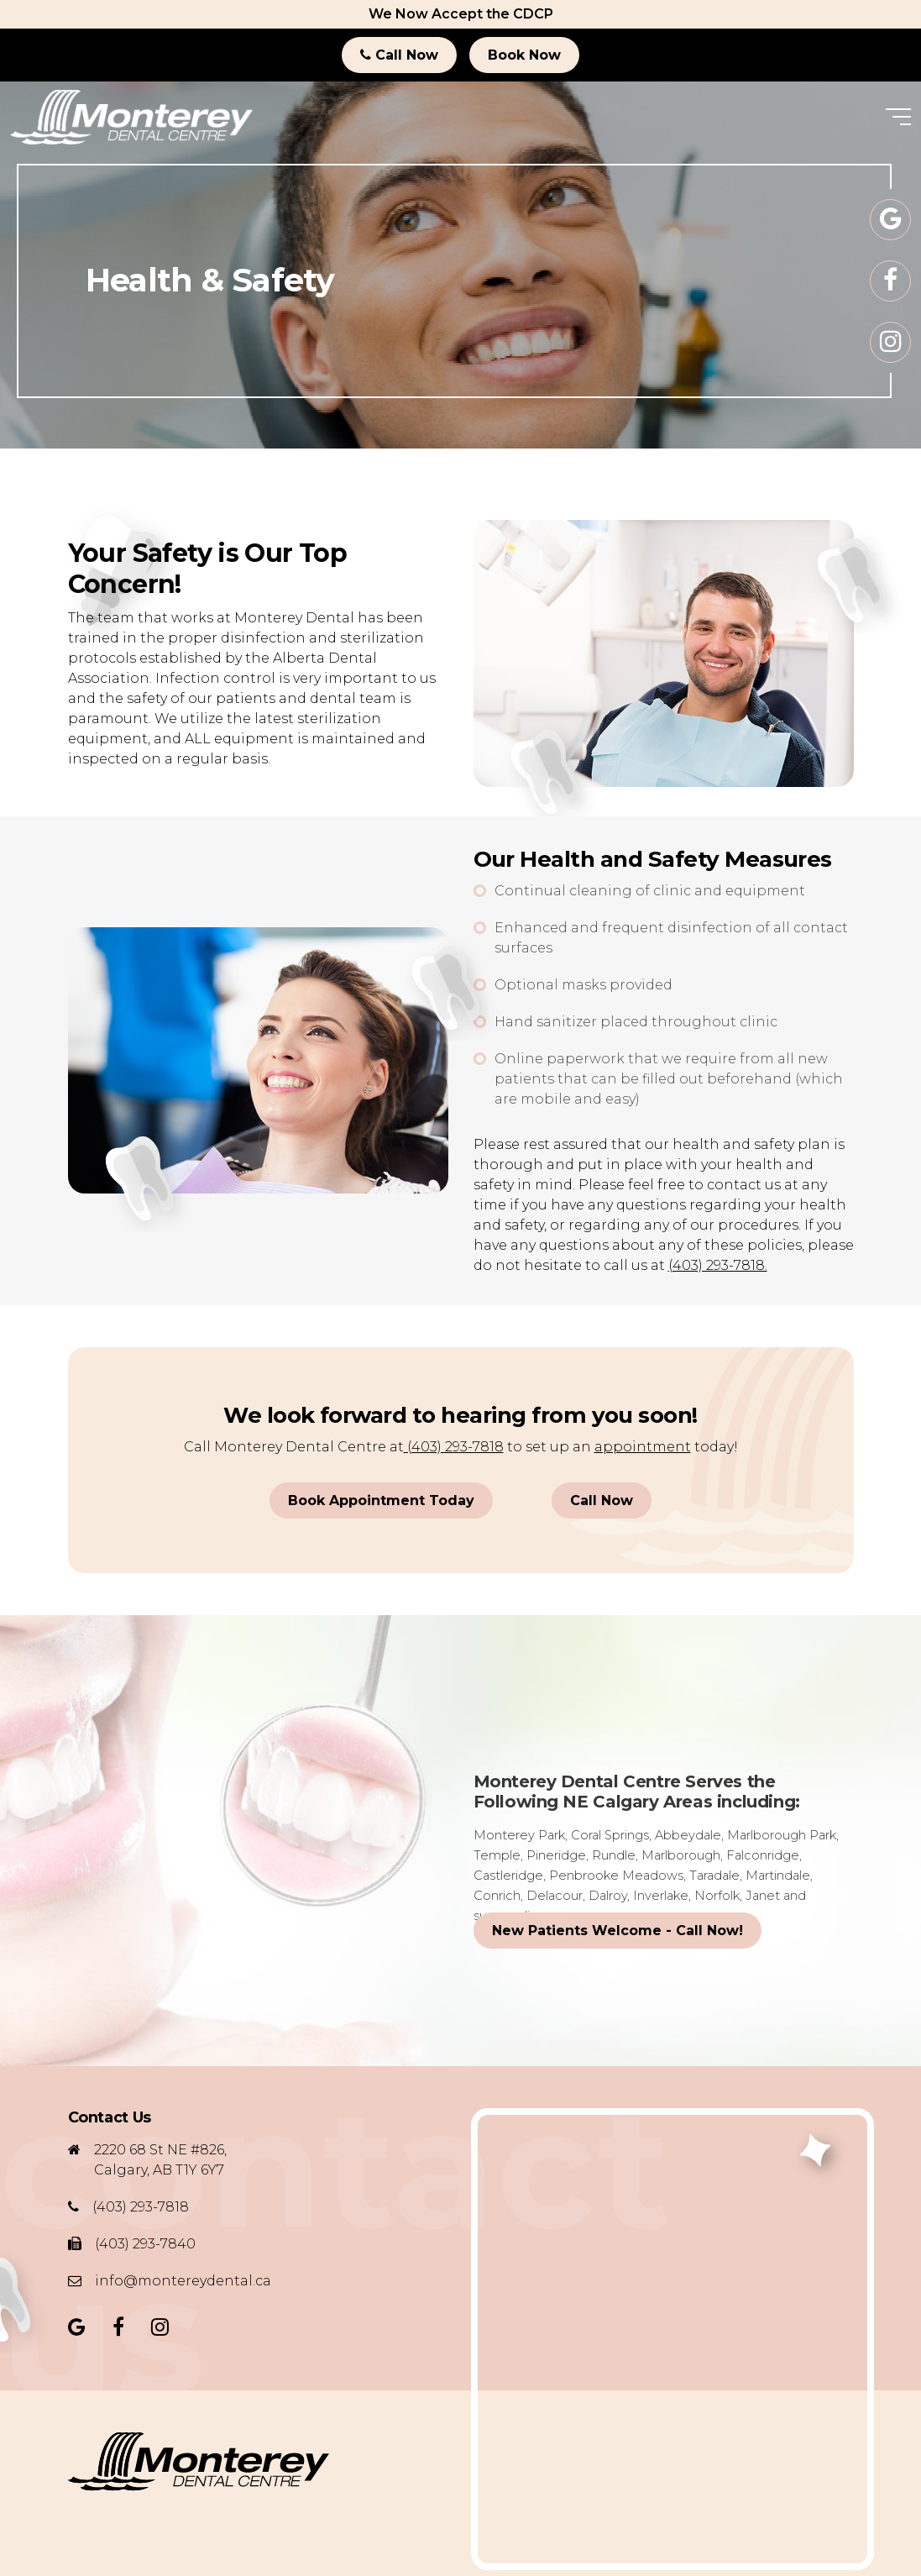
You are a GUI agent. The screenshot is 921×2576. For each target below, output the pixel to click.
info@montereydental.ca (183, 2281)
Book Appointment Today (381, 1500)
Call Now (399, 55)
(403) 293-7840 (145, 2244)
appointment (642, 1447)
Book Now (524, 55)
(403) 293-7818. (717, 1265)
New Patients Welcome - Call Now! (617, 1931)
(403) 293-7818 (454, 1447)
